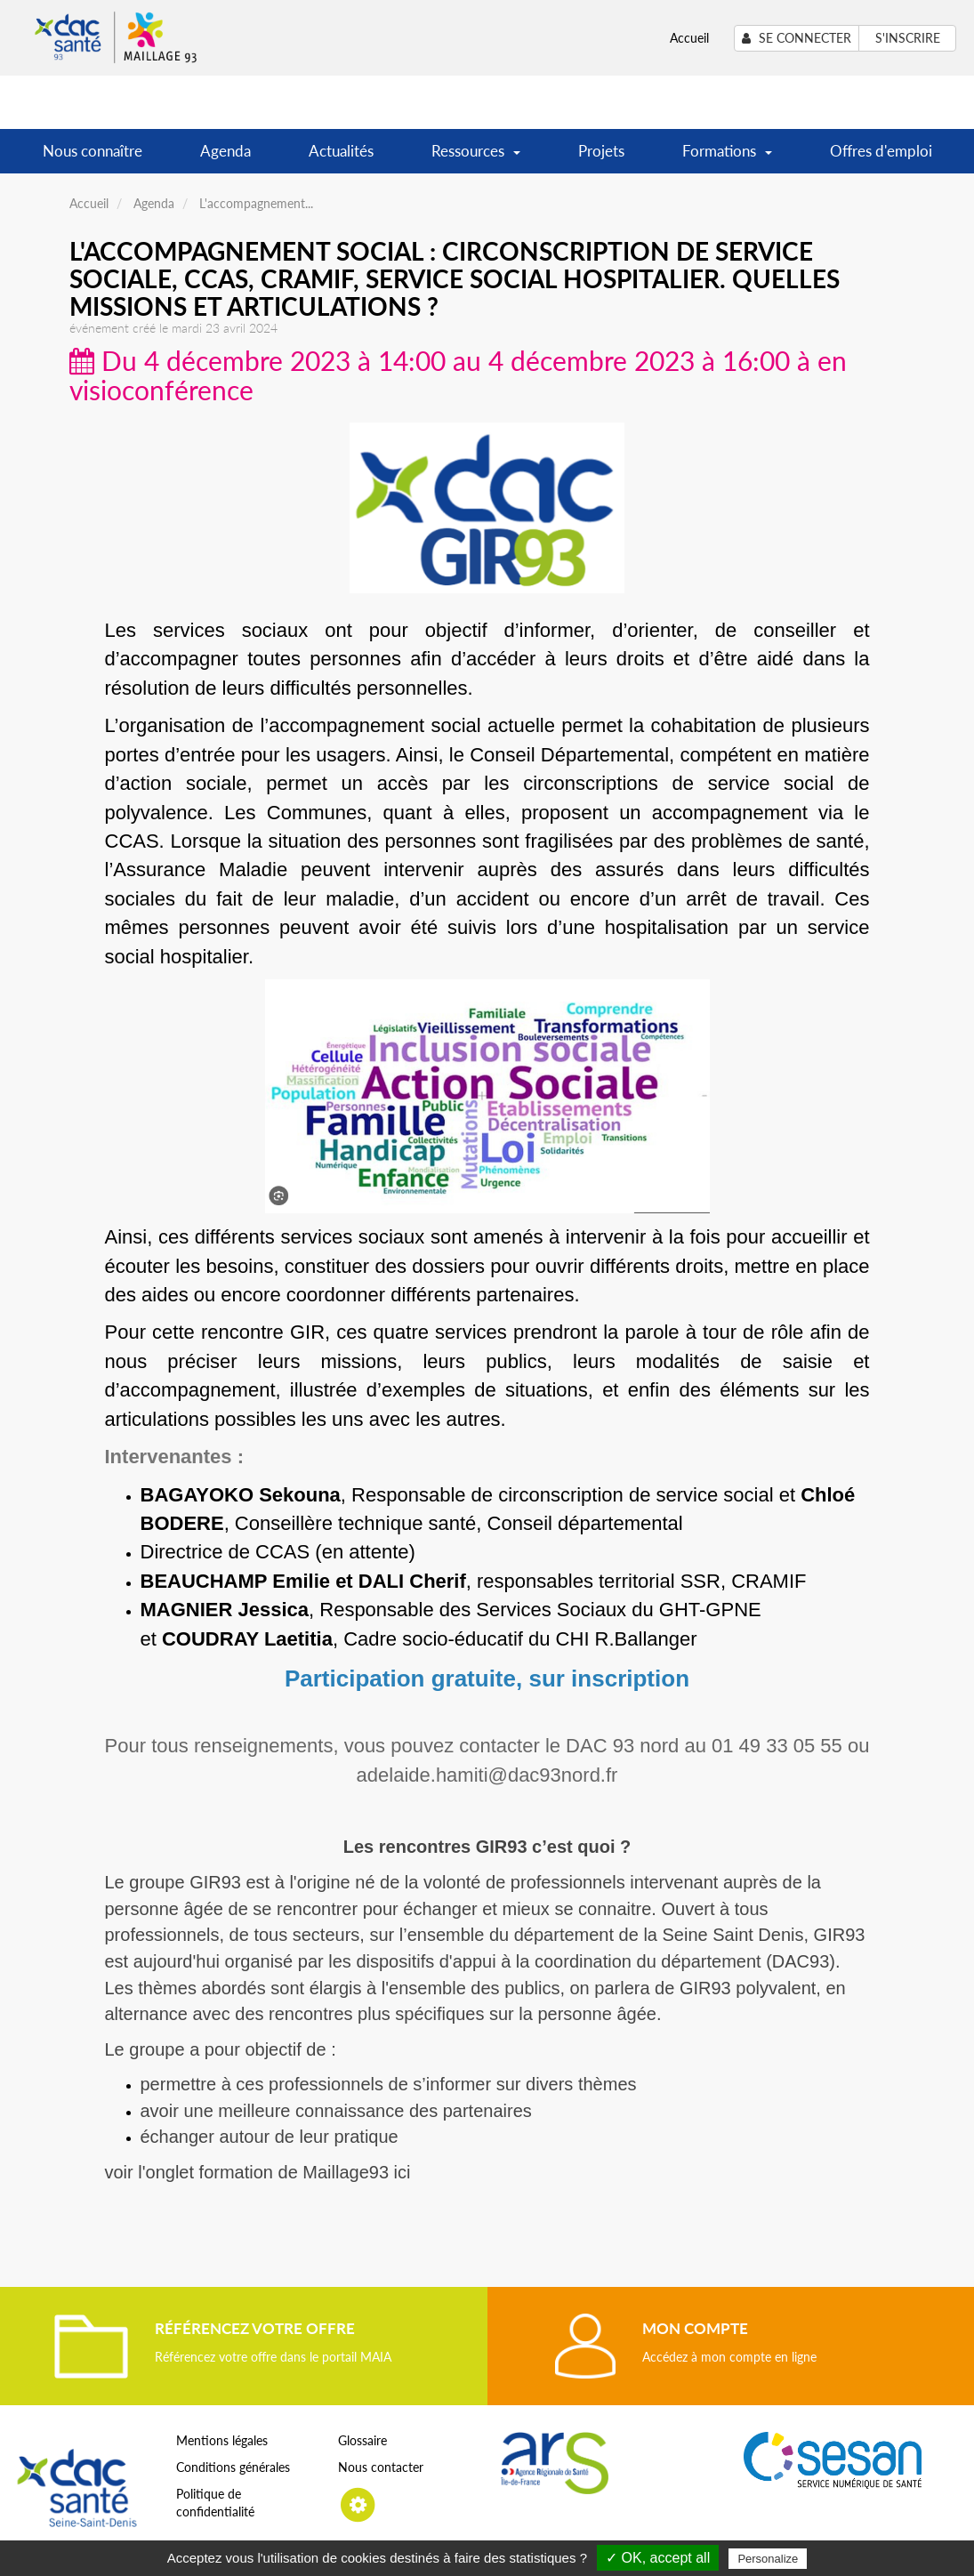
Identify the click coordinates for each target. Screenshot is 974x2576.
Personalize (767, 2558)
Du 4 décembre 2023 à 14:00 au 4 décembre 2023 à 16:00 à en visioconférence (458, 375)
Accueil (689, 37)
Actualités (341, 150)
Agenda (225, 150)
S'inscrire (907, 37)
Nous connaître (92, 150)
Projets (601, 150)
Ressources (475, 157)
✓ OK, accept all (658, 2557)
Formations (727, 157)
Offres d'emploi (881, 150)
